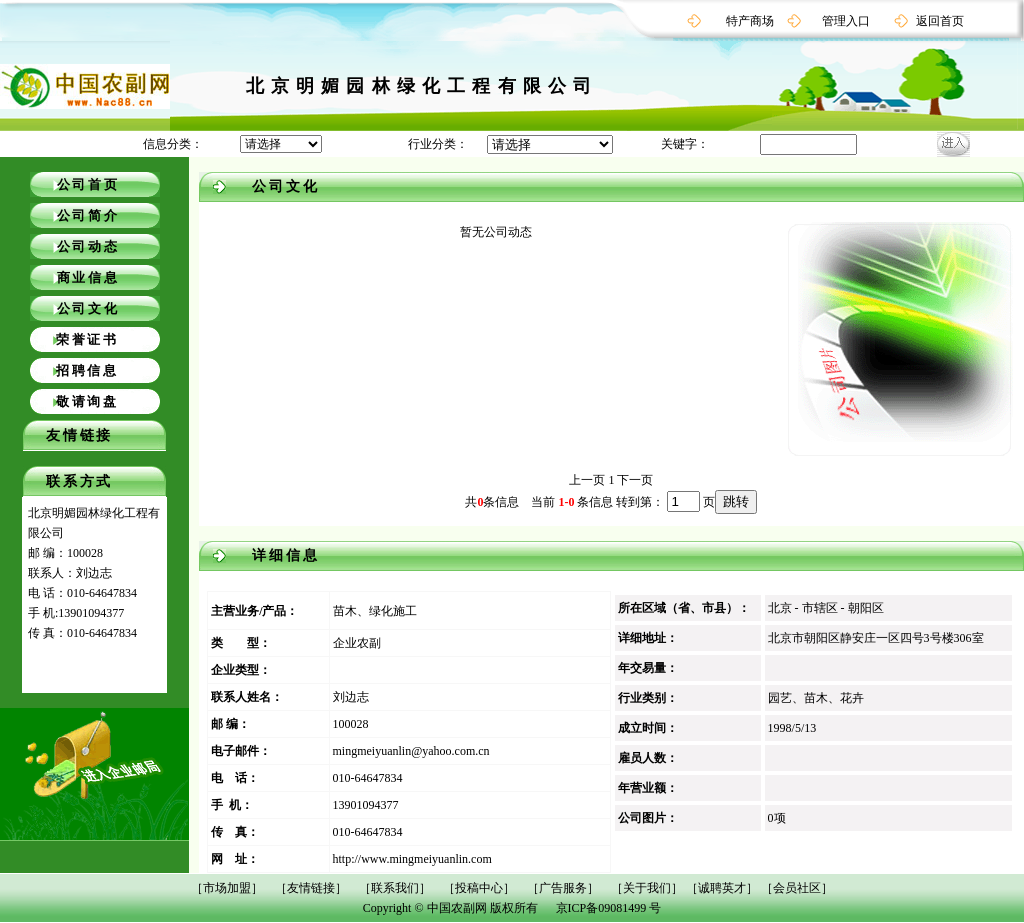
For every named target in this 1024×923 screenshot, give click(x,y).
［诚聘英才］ (722, 888)
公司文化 (88, 308)
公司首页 (88, 184)
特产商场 (750, 21)
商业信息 (88, 277)
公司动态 (88, 246)
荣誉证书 (87, 339)
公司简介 (88, 215)
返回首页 (940, 21)
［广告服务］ (563, 888)
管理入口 (846, 21)
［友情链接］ (311, 888)
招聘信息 (87, 370)
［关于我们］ (647, 888)
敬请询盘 (87, 401)
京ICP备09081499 (601, 908)
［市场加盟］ (227, 888)
